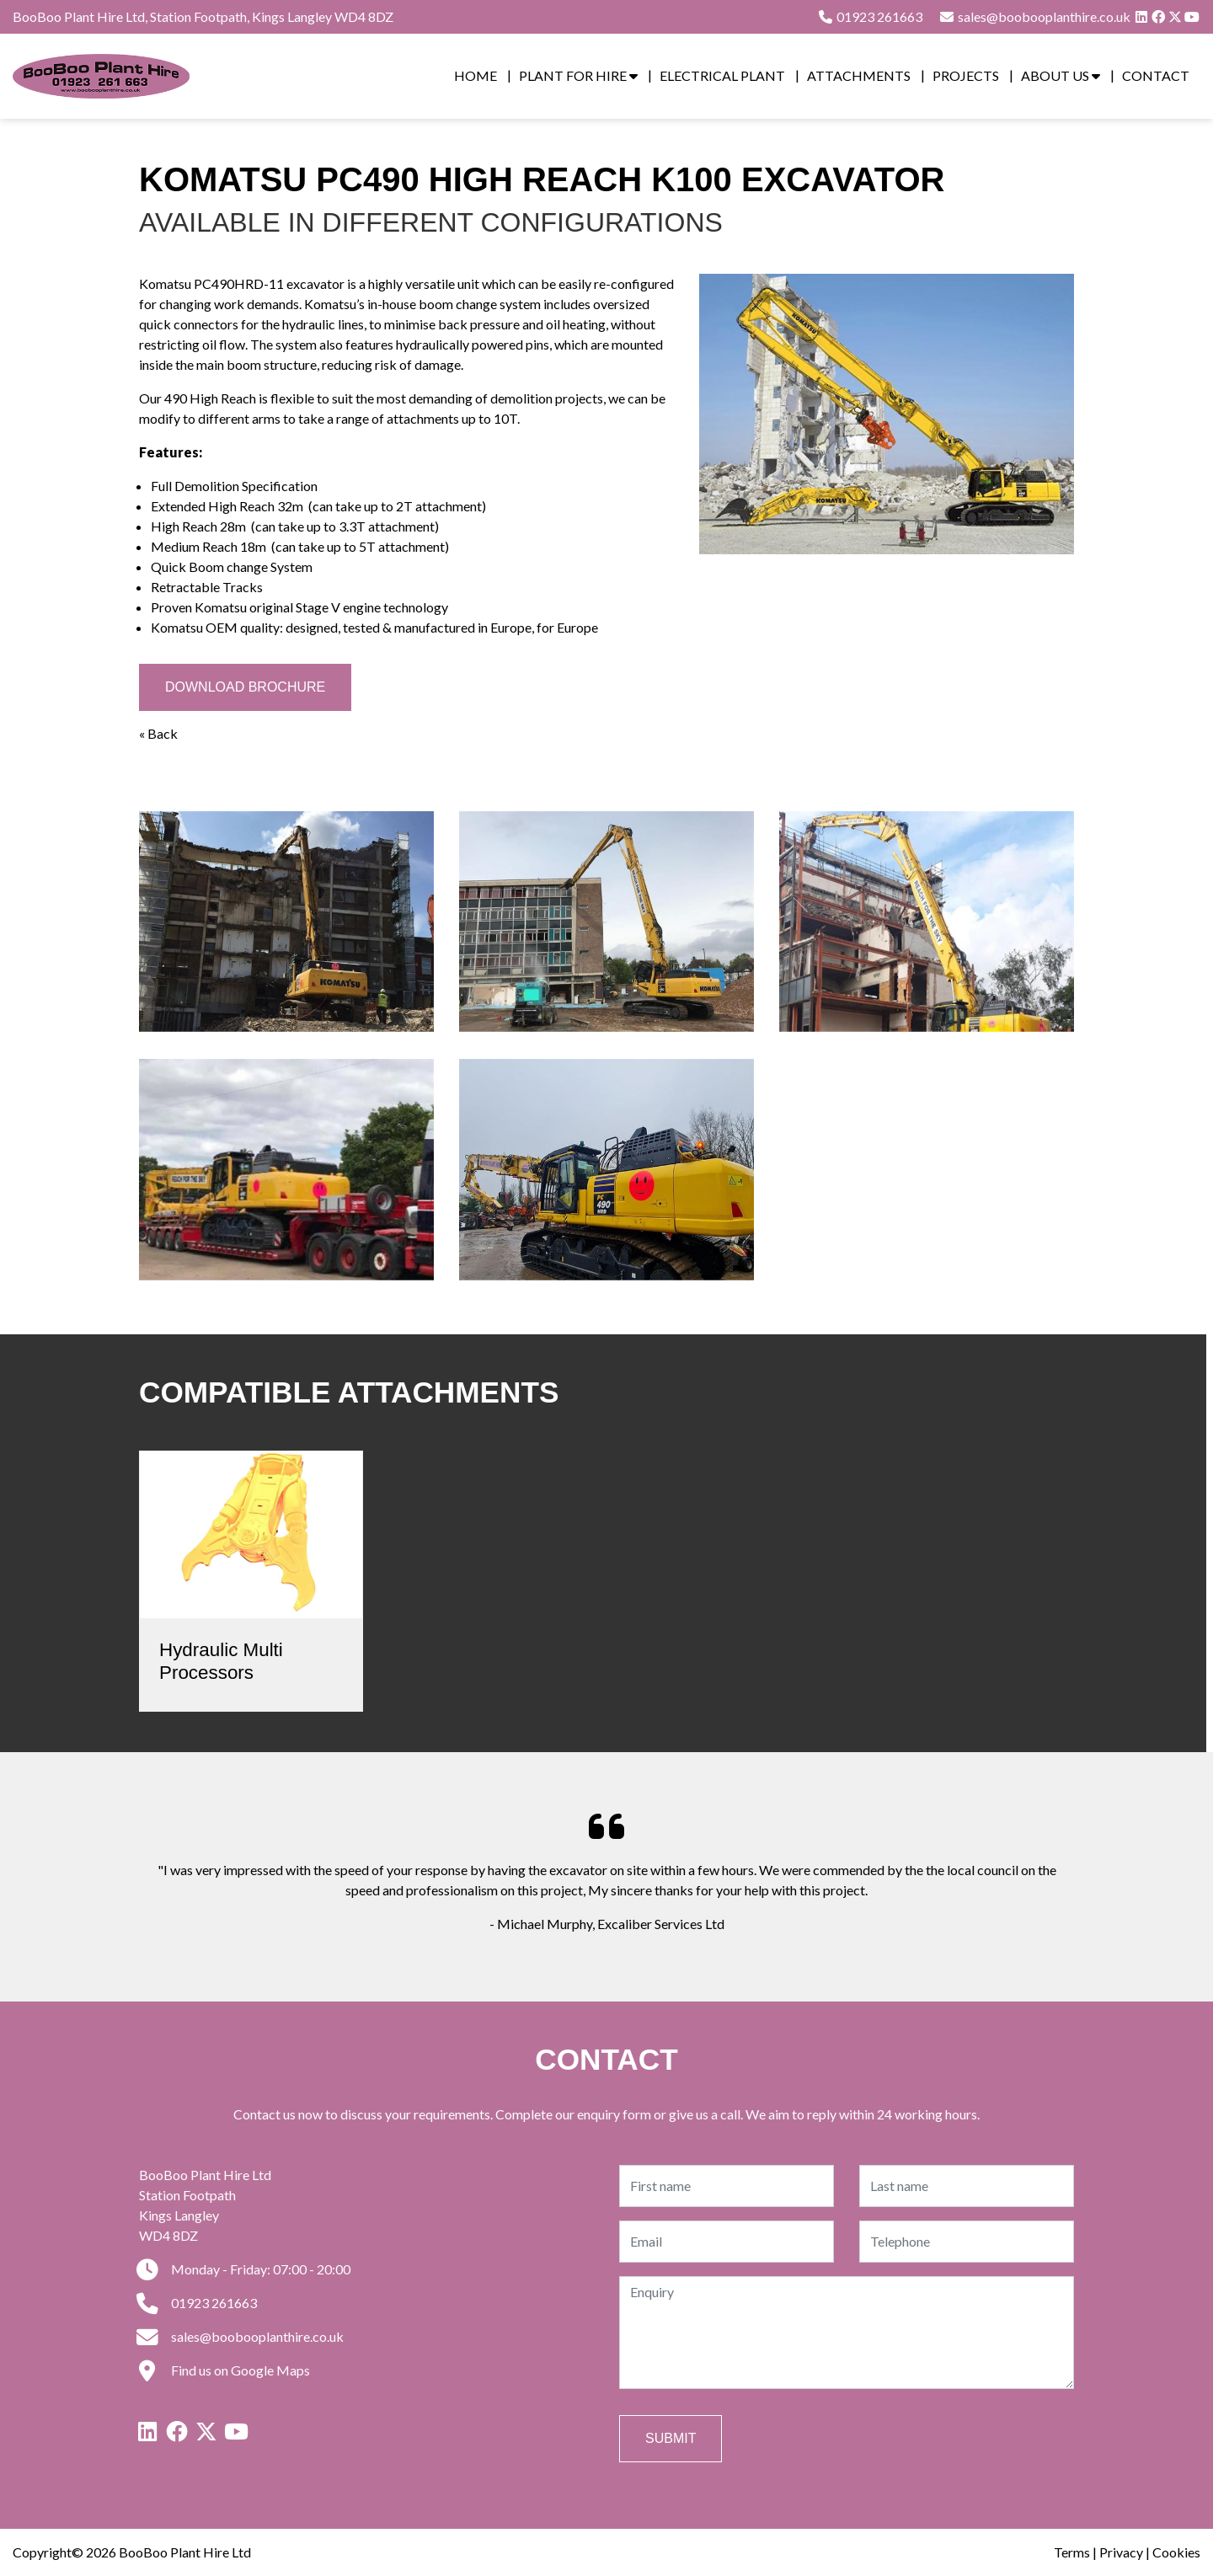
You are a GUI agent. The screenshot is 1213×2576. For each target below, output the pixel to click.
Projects (965, 75)
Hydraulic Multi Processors (221, 1661)
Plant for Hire (578, 75)
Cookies (1176, 2552)
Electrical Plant (722, 75)
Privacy (1121, 2552)
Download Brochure (245, 687)
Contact (1155, 75)
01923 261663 (869, 16)
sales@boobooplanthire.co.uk (241, 2336)
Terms (1072, 2552)
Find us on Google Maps (224, 2370)
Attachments (859, 75)
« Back (158, 733)
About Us (1060, 75)
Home (475, 75)
